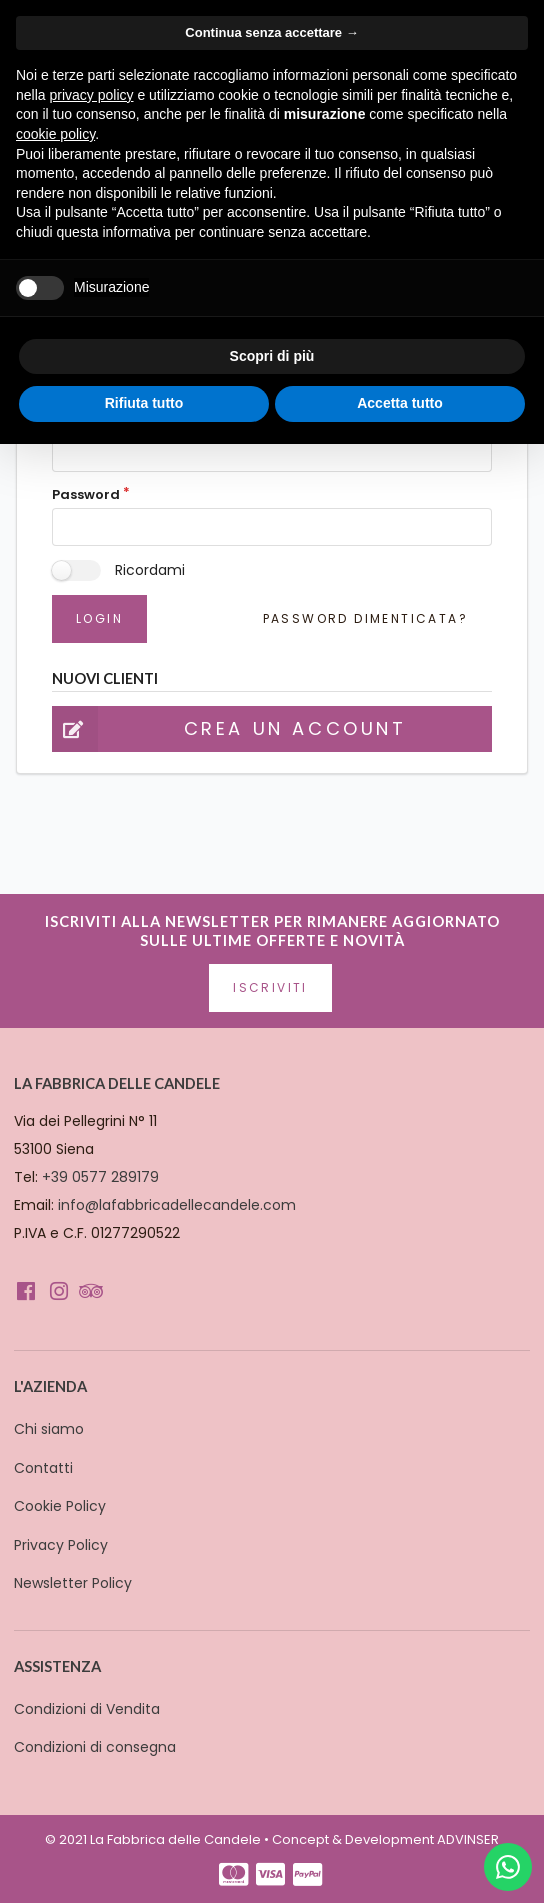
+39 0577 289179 (100, 1177)
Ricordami (150, 570)
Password (86, 495)
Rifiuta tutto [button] (144, 403)
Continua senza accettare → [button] (271, 32)
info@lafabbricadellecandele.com (177, 1205)
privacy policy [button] (91, 95)
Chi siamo (49, 1429)
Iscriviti (270, 987)
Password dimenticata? (365, 618)
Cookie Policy (60, 1506)
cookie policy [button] (55, 134)
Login (99, 618)
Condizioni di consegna (95, 1747)
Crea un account (229, 729)
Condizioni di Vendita (87, 1709)
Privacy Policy (61, 1545)
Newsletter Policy (73, 1583)
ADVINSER (468, 1839)
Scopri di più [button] (272, 356)
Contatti (43, 1468)
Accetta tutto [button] (400, 403)
